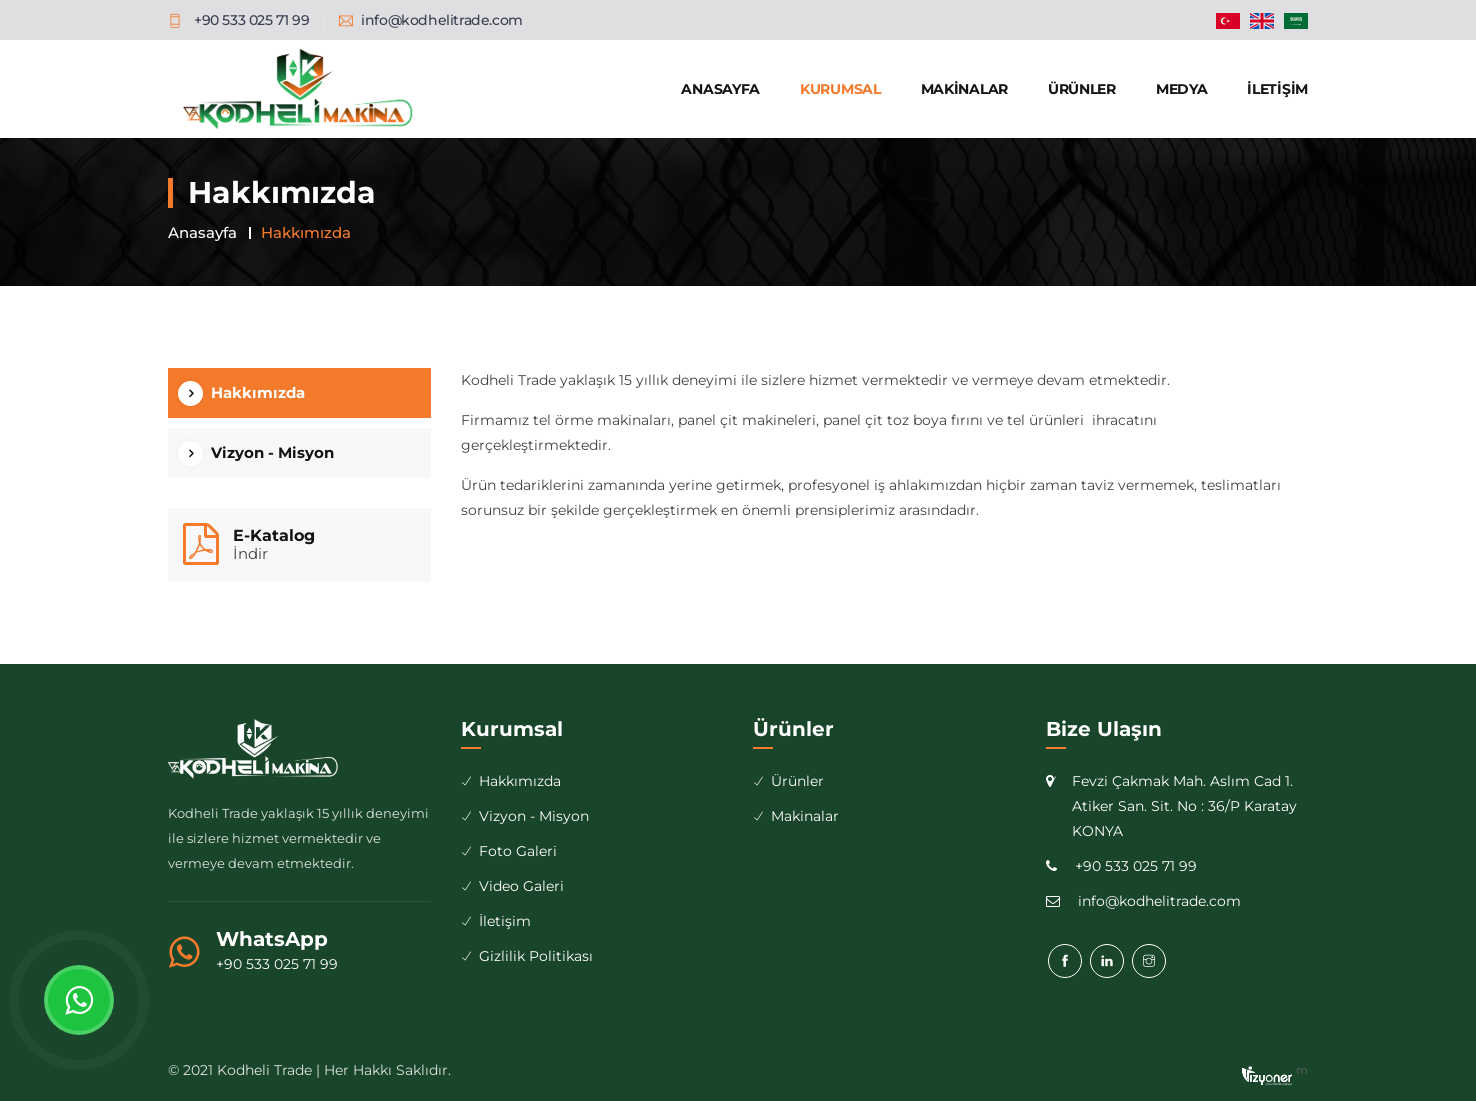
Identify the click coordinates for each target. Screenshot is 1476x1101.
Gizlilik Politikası (536, 956)
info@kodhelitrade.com (442, 20)
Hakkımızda (258, 392)
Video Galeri (521, 886)
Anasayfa (720, 89)
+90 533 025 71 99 (277, 964)
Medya (1182, 89)
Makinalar (964, 89)
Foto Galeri (518, 851)
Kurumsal (840, 89)
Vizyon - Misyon (272, 452)
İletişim (1277, 89)
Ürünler (1082, 89)
